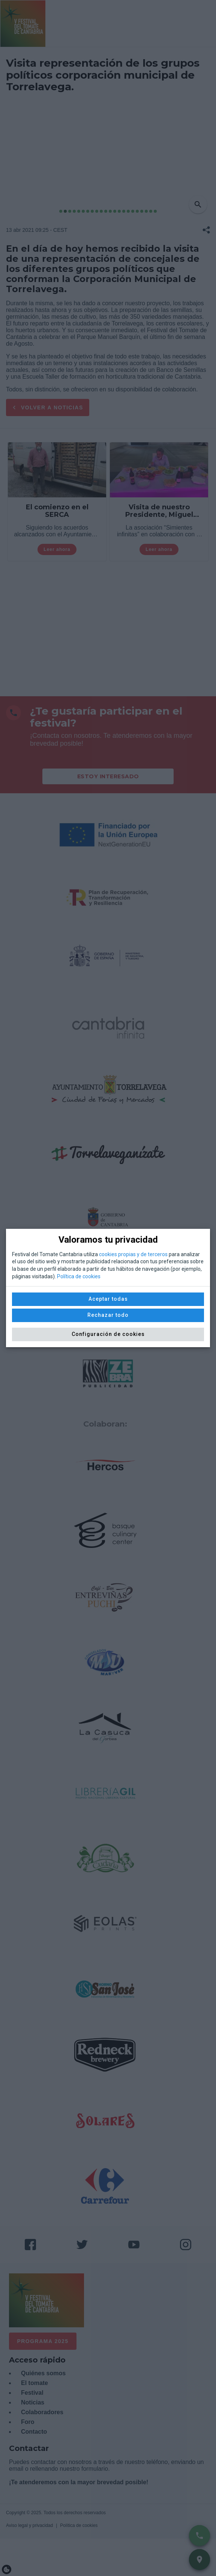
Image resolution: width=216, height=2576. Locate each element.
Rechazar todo (108, 1315)
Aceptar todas (108, 1299)
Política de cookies (78, 1276)
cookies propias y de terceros (133, 1254)
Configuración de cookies (108, 1334)
